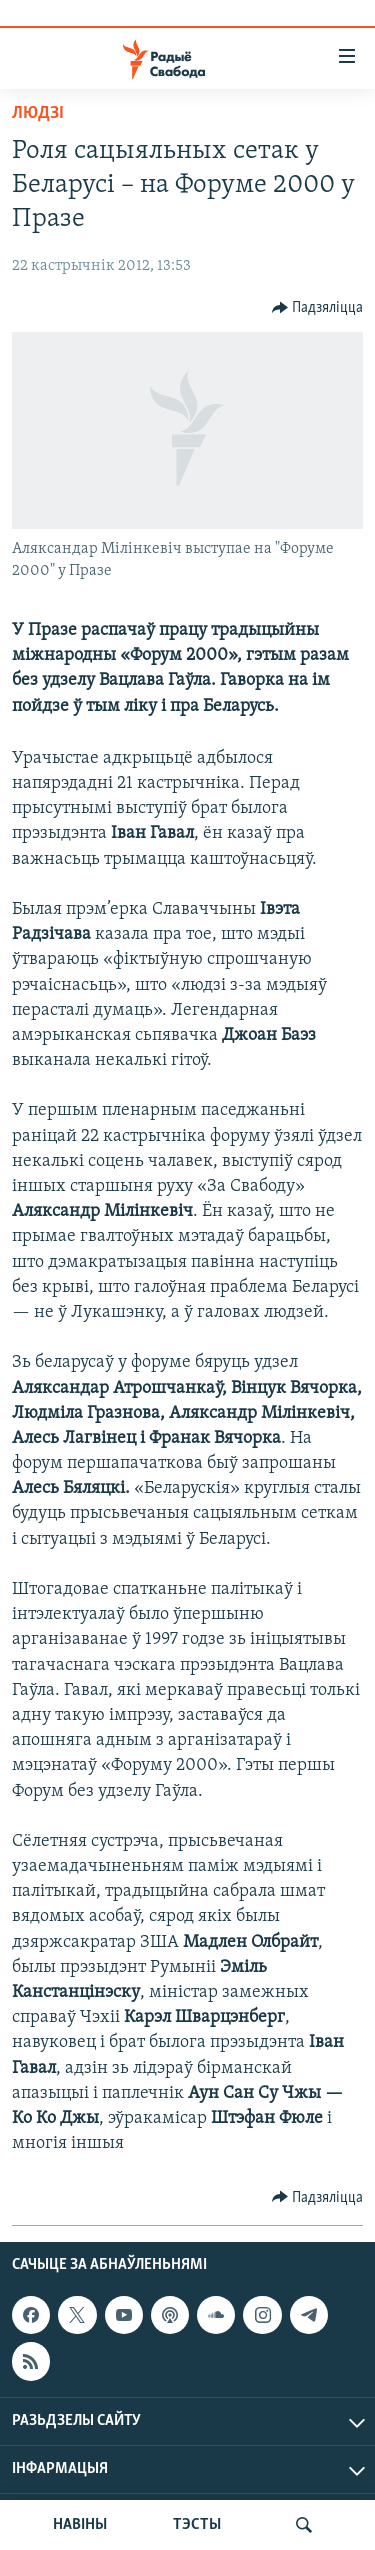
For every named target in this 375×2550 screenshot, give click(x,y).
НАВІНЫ (80, 2525)
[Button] (318, 308)
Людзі (38, 113)
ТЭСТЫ (197, 2525)
